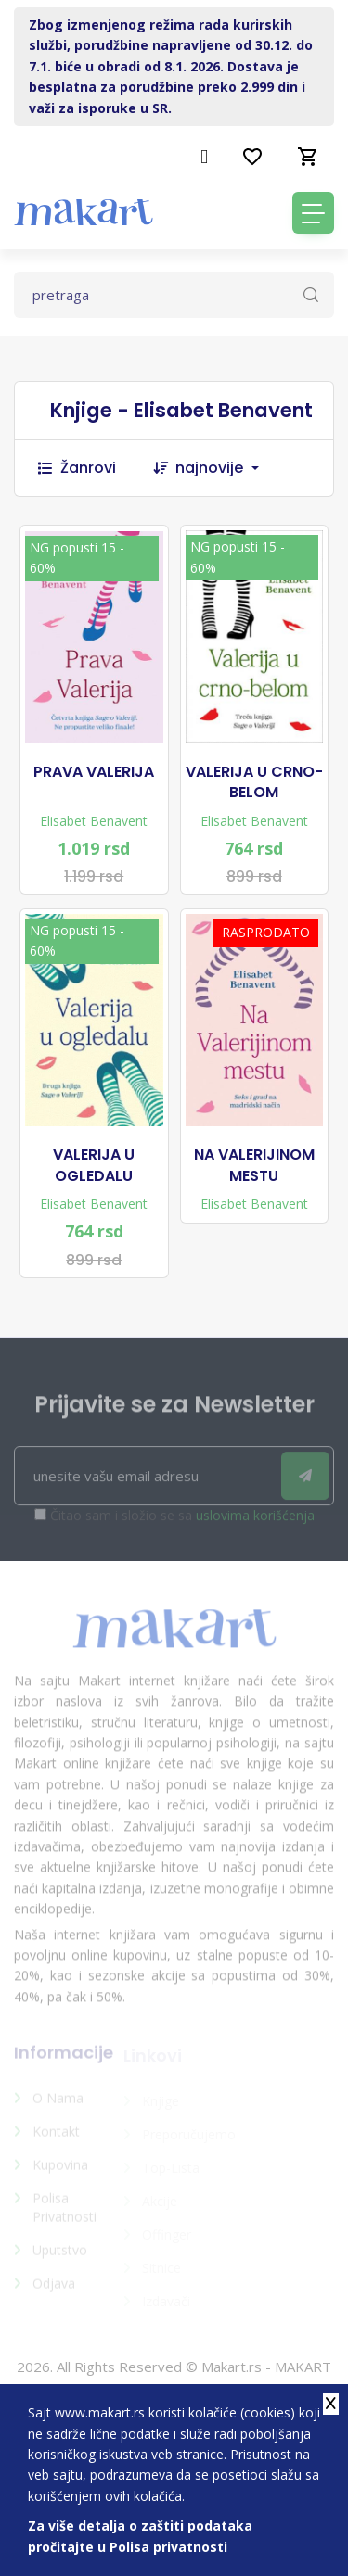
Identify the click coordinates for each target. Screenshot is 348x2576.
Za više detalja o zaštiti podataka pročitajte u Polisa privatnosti (140, 2536)
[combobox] (226, 468)
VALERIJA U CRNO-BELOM (254, 782)
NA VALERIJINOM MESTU (254, 1165)
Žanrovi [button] (77, 467)
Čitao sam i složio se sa (182, 1521)
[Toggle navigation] (313, 213)
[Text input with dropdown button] (174, 295)
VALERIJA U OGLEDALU (94, 1165)
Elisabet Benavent (94, 821)
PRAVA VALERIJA (93, 772)
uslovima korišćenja (255, 1521)
